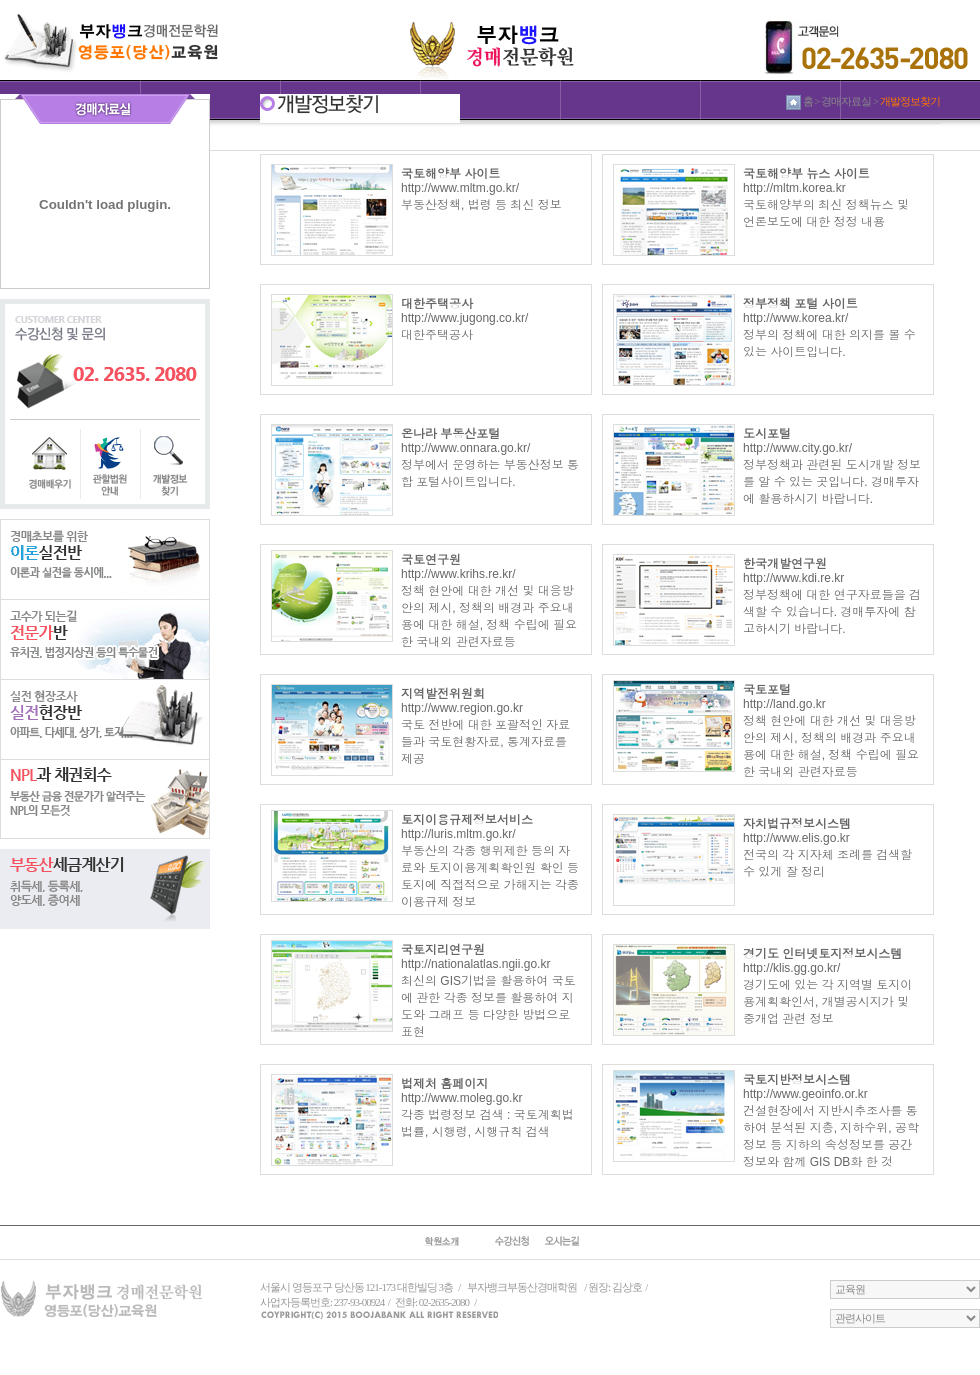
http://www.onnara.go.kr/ (465, 448)
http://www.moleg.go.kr (461, 1098)
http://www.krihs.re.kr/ (458, 574)
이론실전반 (105, 559)
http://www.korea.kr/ (795, 318)
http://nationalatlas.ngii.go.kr (475, 964)
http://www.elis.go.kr (796, 838)
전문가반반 (105, 639)
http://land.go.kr (784, 704)
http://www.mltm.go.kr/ (460, 188)
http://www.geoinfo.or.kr (805, 1094)
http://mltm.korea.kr (794, 188)
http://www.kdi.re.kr (793, 578)
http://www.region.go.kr (462, 708)
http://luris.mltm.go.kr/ (458, 834)
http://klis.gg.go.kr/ (791, 968)
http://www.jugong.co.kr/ (464, 318)
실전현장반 (105, 719)
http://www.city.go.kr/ (797, 448)
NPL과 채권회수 (105, 799)
